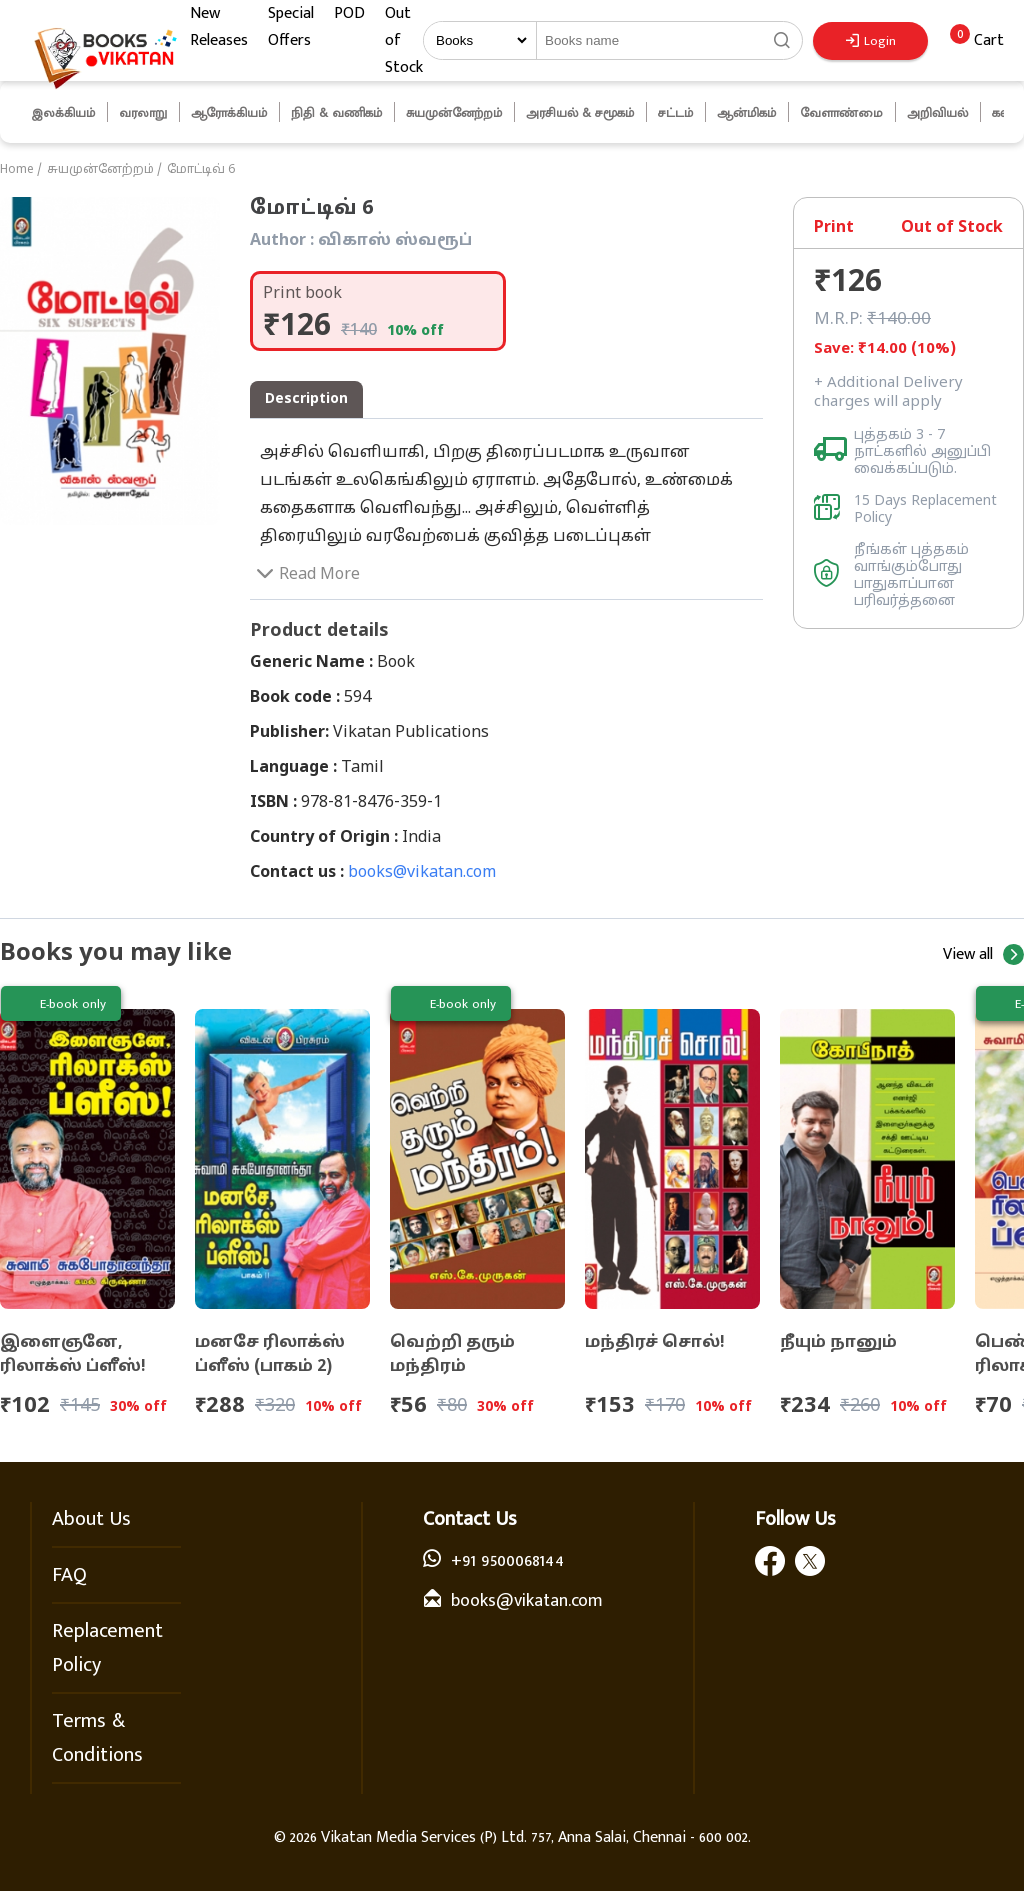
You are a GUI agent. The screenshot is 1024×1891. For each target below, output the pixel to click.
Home (17, 170)
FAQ (69, 1575)
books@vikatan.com (422, 873)
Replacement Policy (107, 1648)
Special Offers (291, 27)
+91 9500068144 (507, 1561)
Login (871, 41)
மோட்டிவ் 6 (201, 170)
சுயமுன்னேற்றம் (100, 170)
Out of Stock (404, 40)
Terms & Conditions (97, 1738)
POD (349, 13)
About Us (91, 1519)
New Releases (219, 27)
